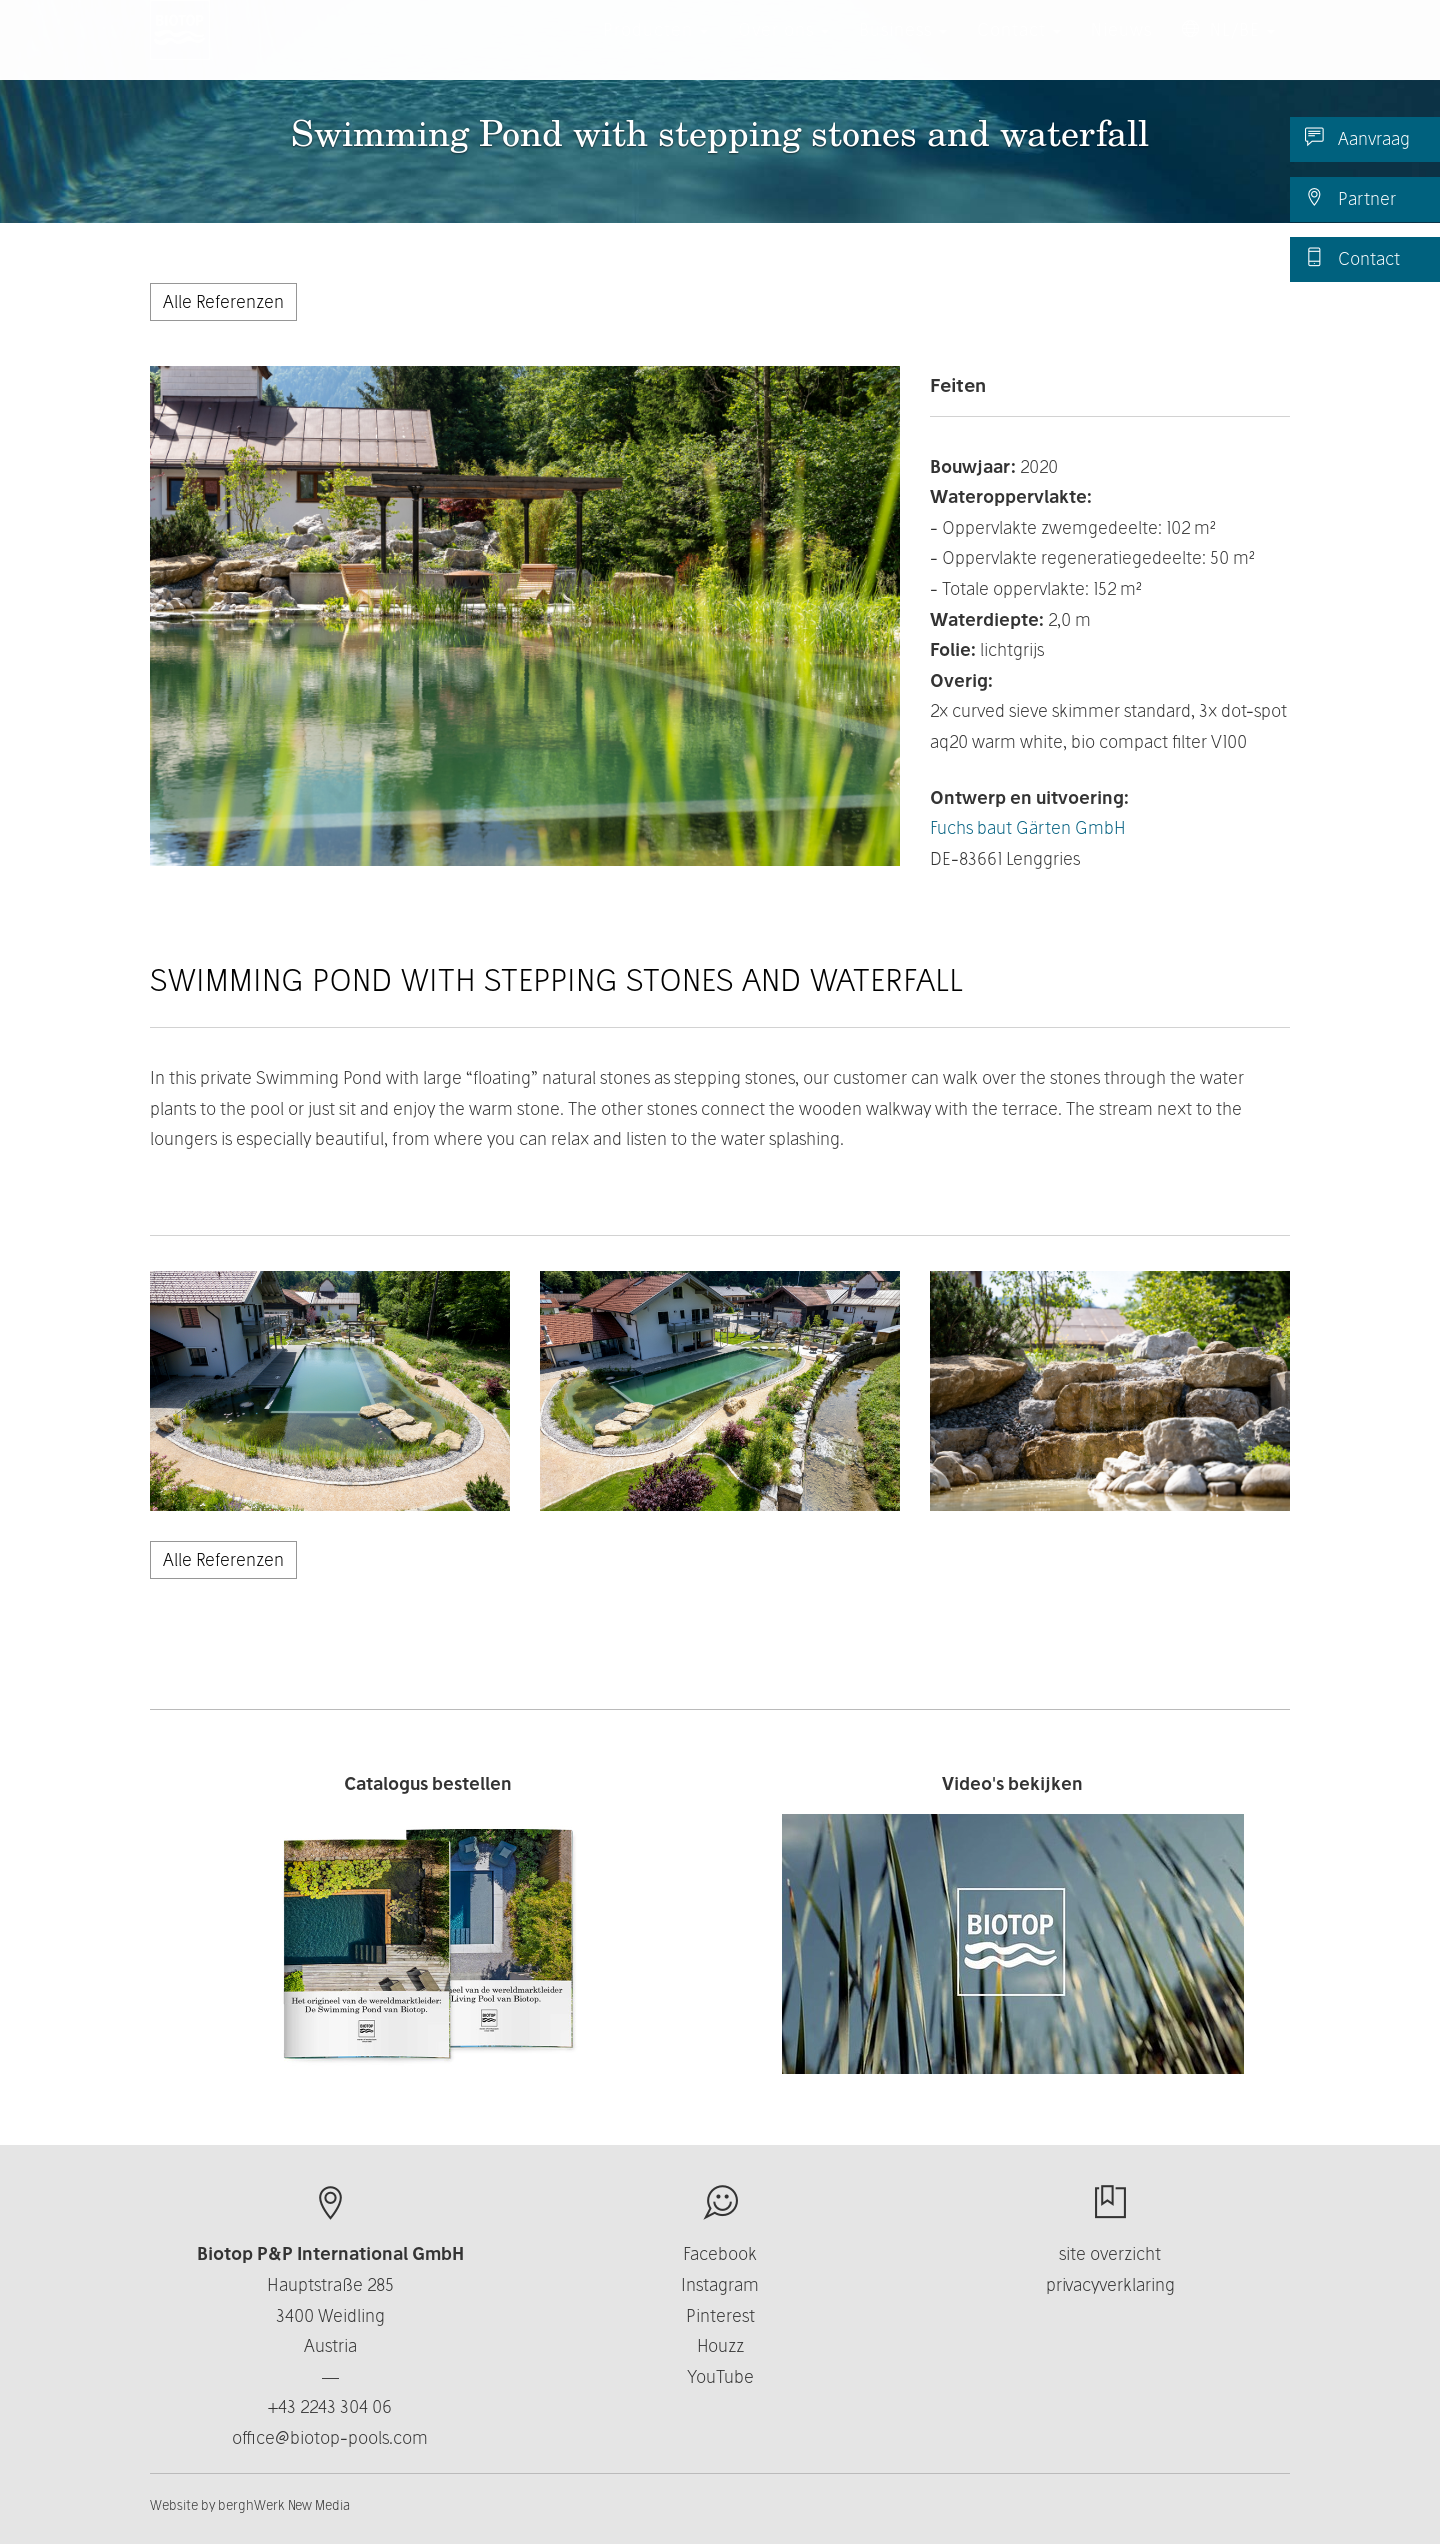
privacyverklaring (1110, 2284)
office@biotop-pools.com (330, 2437)
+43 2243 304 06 (330, 2406)
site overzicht (1110, 2253)
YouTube (720, 2376)
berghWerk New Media (284, 2505)
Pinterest (720, 2315)
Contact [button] (1019, 49)
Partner (1350, 198)
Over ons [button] (783, 49)
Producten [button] (655, 49)
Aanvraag (1357, 138)
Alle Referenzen (223, 301)
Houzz (720, 2345)
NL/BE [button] (1228, 49)
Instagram (720, 2284)
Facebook (720, 2253)
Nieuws (1121, 49)
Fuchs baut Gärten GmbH (1028, 827)
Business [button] (903, 49)
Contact (1352, 258)
